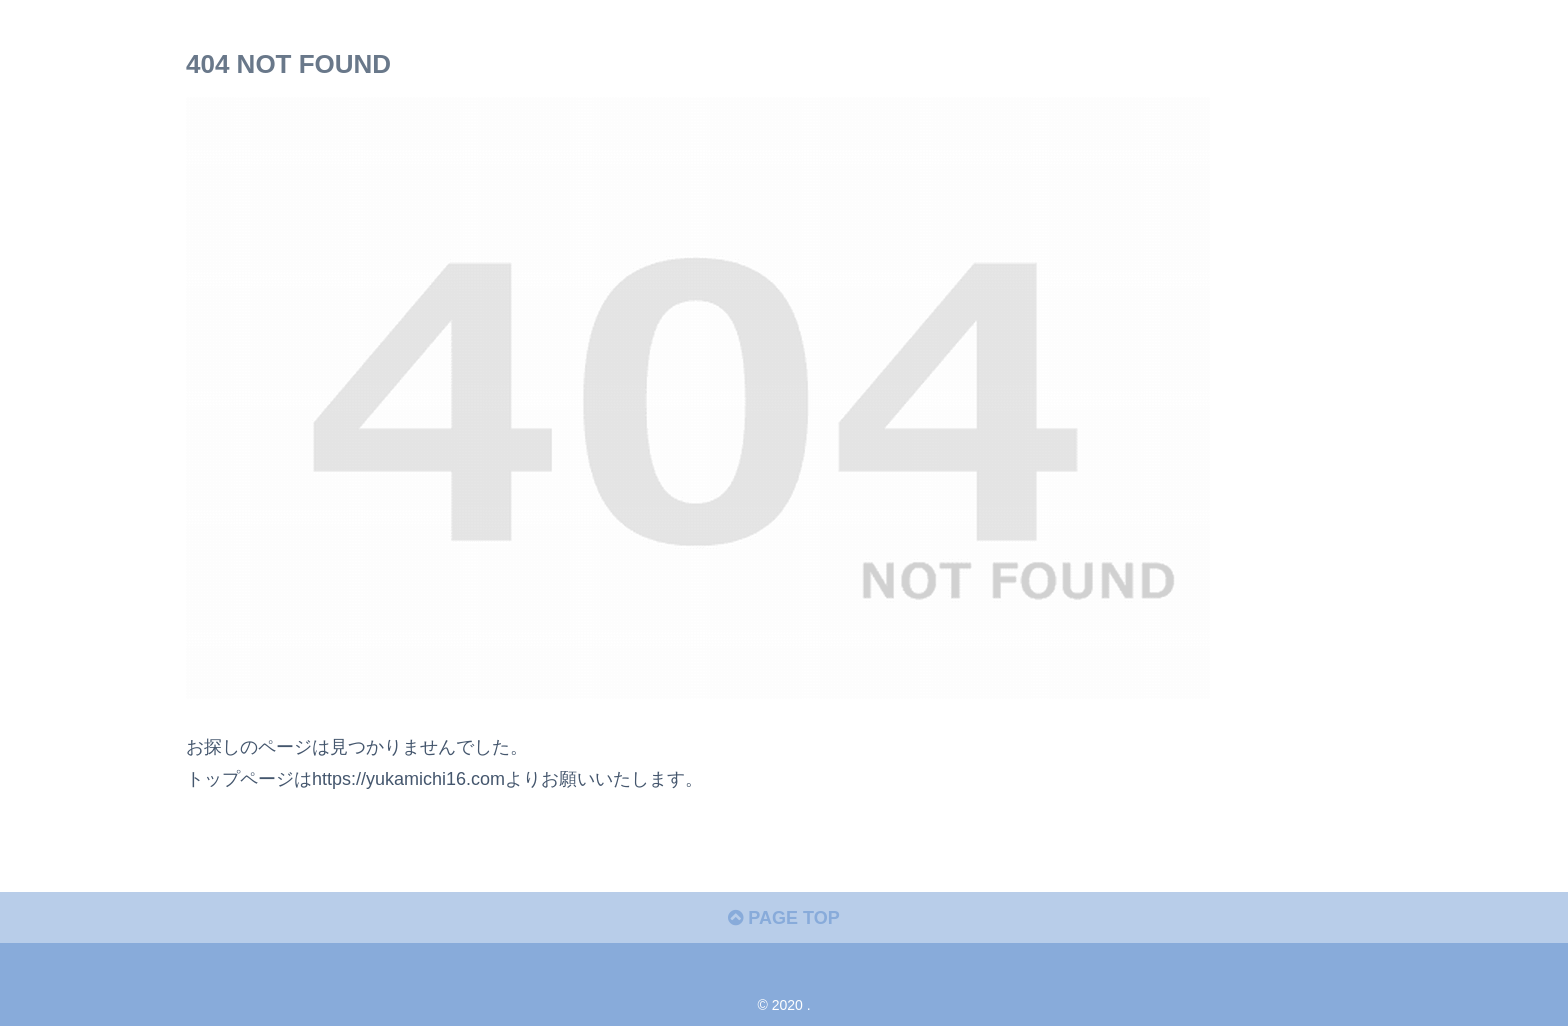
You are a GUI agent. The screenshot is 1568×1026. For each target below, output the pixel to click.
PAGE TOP (783, 918)
